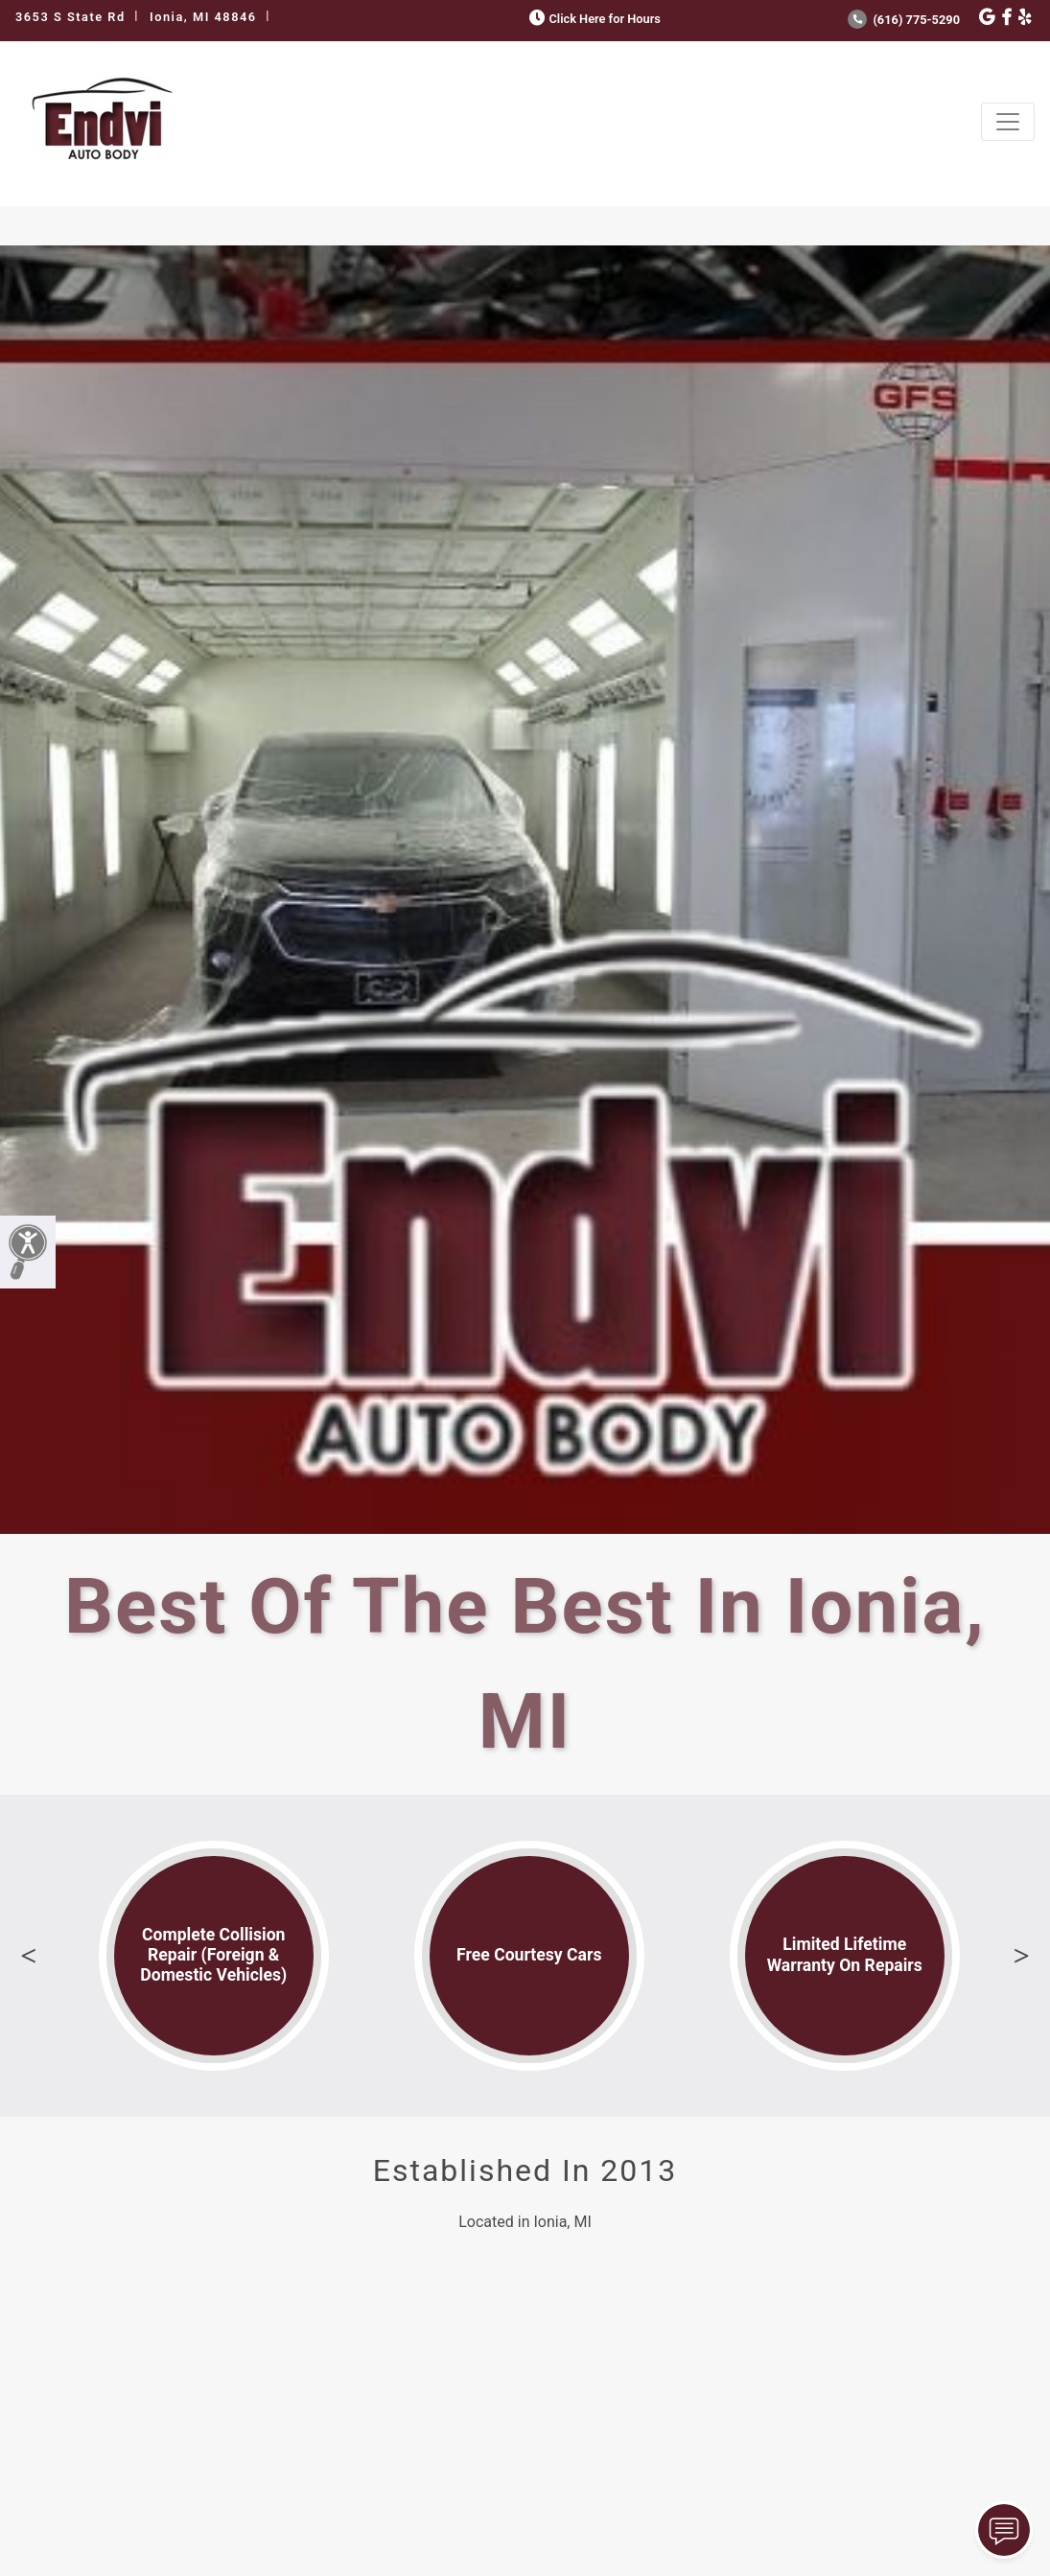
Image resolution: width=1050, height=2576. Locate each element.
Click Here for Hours (593, 19)
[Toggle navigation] (1008, 122)
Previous (28, 1956)
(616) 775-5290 (904, 19)
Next (1021, 1956)
